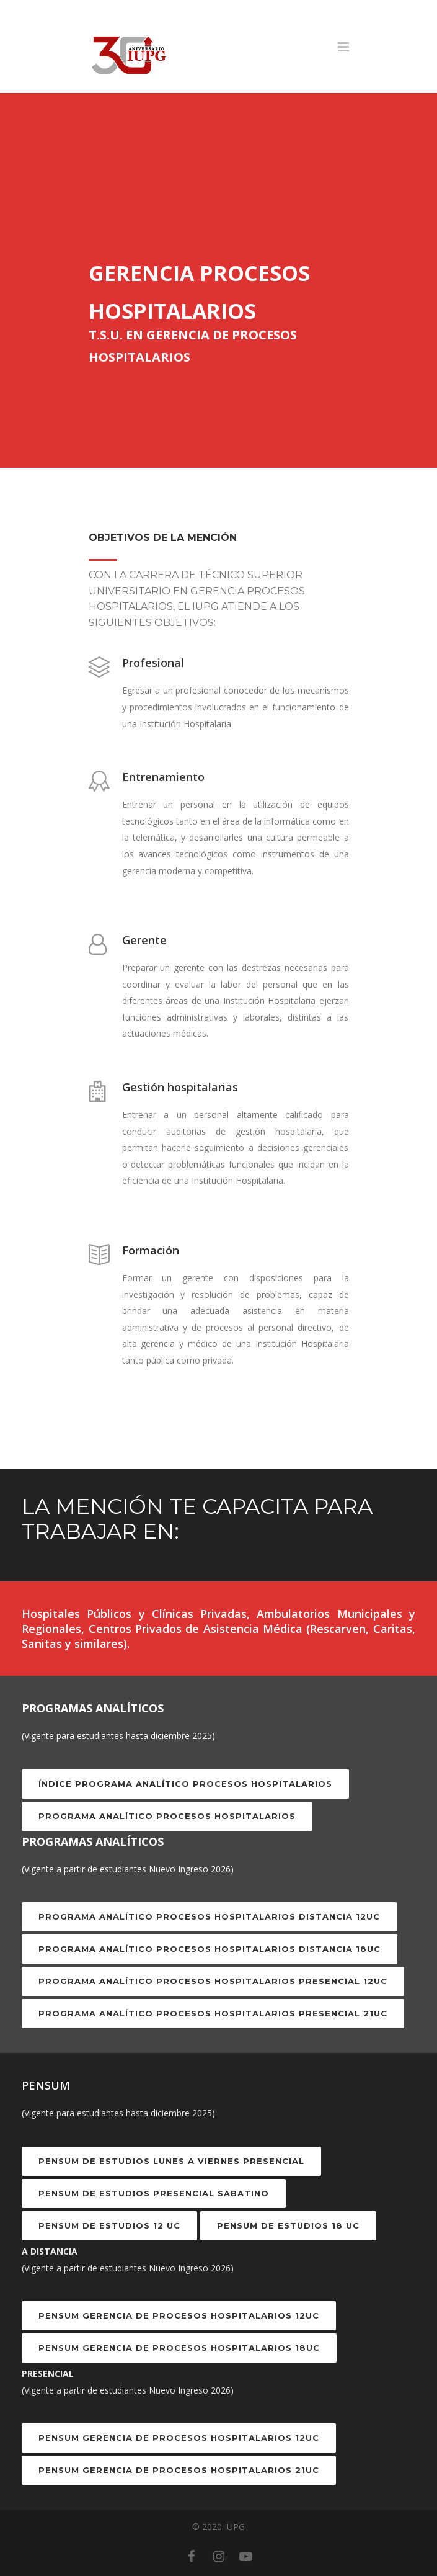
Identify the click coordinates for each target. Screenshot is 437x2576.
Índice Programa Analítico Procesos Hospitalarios (185, 1784)
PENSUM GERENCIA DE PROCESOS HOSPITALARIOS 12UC (178, 2315)
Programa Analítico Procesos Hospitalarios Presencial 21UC (212, 2013)
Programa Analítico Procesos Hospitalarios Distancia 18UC (209, 1949)
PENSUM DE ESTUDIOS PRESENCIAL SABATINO (153, 2193)
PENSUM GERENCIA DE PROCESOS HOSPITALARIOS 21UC (178, 2470)
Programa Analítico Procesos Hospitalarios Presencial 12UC (212, 1981)
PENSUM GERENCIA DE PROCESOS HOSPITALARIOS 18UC (179, 2348)
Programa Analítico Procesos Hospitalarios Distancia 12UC (209, 1916)
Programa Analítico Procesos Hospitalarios (167, 1816)
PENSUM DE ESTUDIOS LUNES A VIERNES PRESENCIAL (171, 2161)
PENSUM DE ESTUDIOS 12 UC (109, 2225)
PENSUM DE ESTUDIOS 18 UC (288, 2225)
